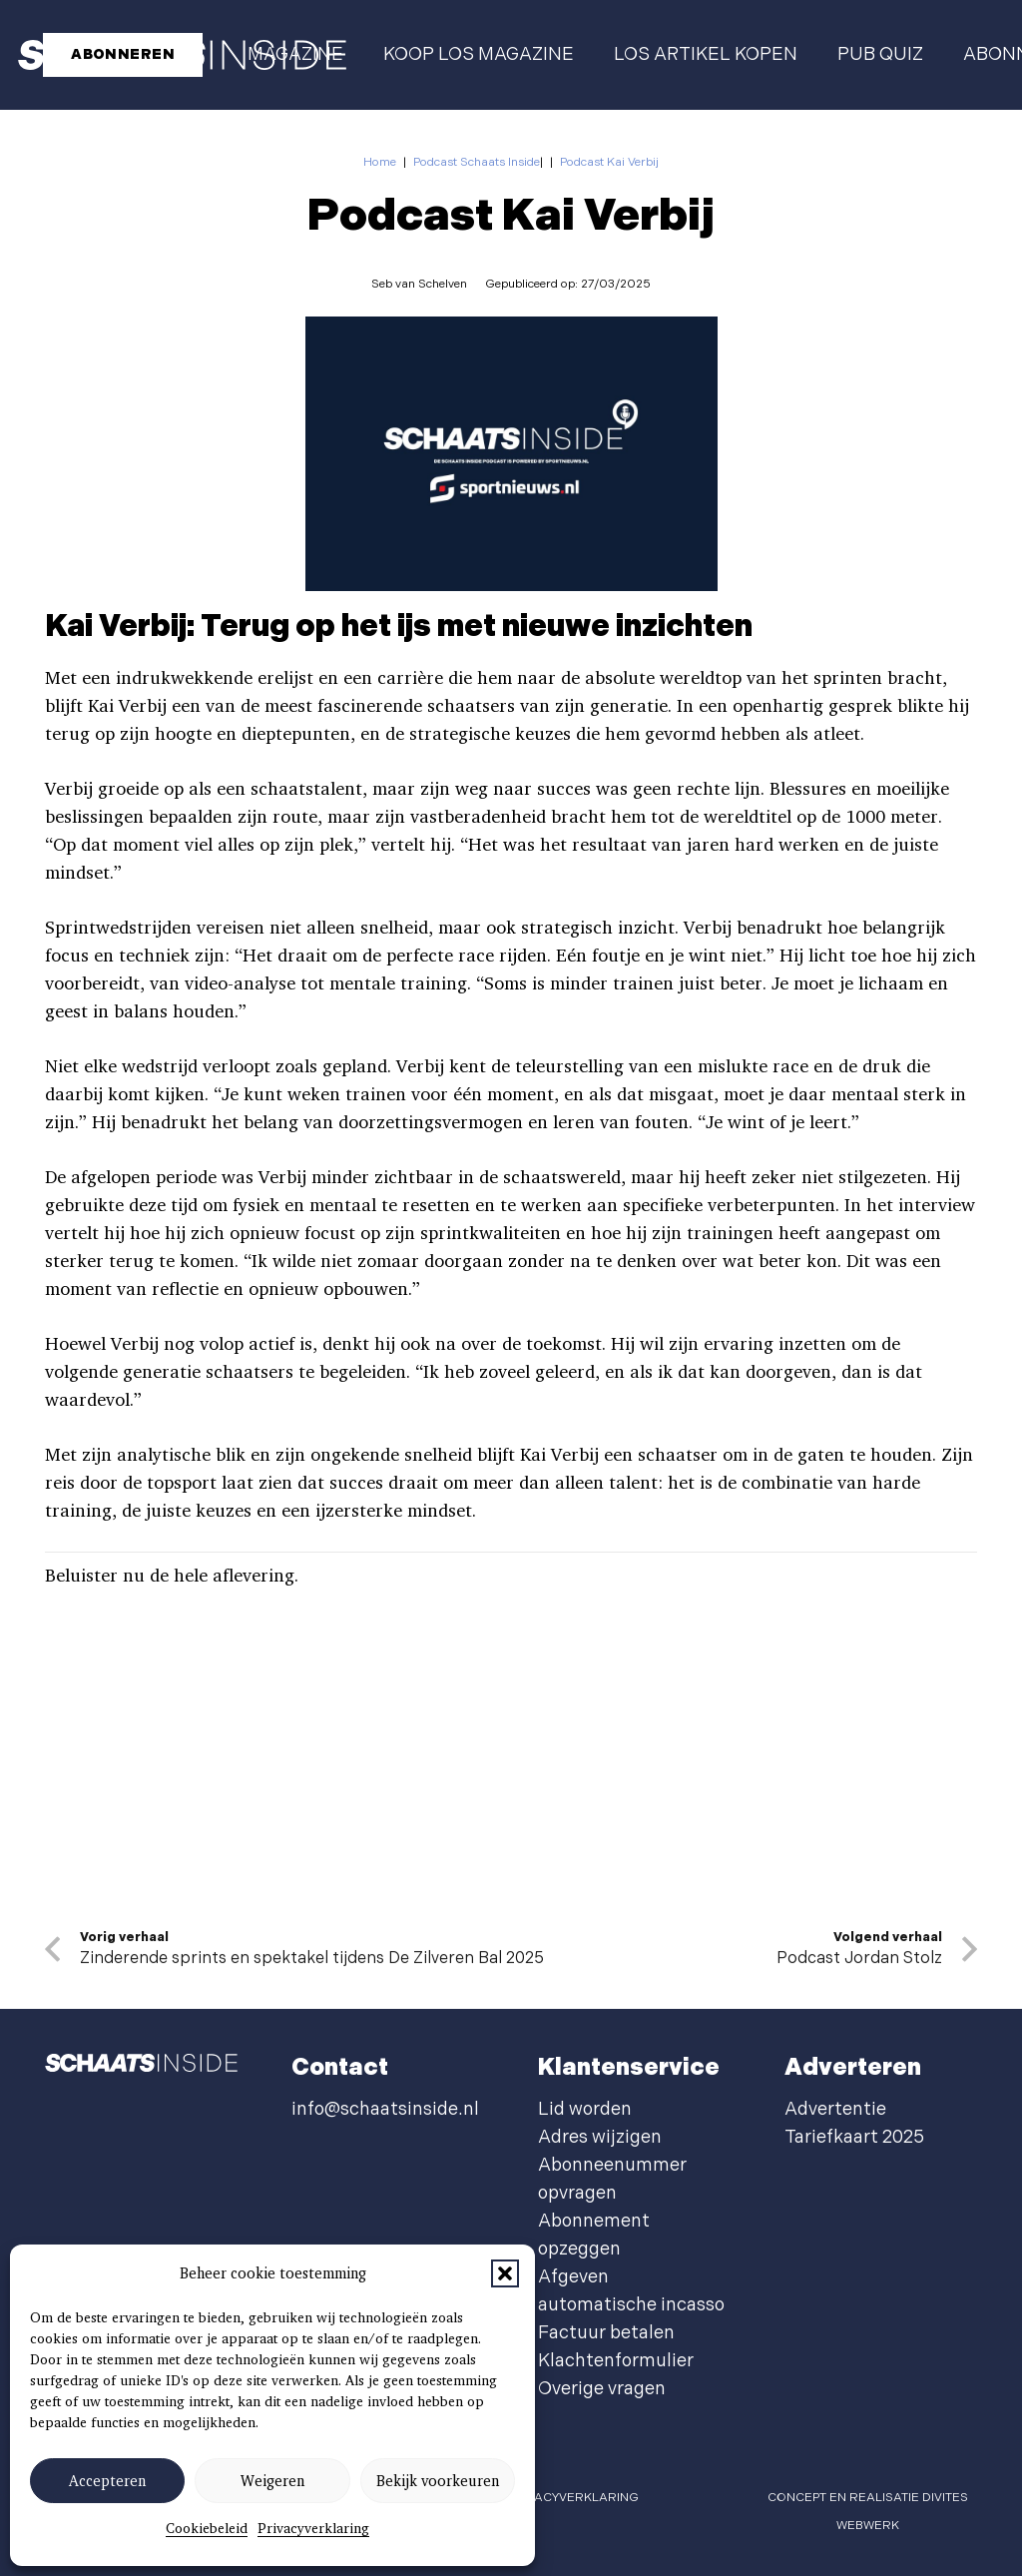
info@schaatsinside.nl (385, 2109)
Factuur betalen (606, 2332)
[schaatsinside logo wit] (141, 2068)
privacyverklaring (573, 2497)
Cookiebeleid (207, 2528)
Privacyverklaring (313, 2528)
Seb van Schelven (419, 284)
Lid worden (585, 2109)
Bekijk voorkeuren (437, 2481)
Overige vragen (602, 2388)
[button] (505, 2273)
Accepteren (107, 2481)
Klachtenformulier (616, 2360)
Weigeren (272, 2481)
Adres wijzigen (600, 2137)
